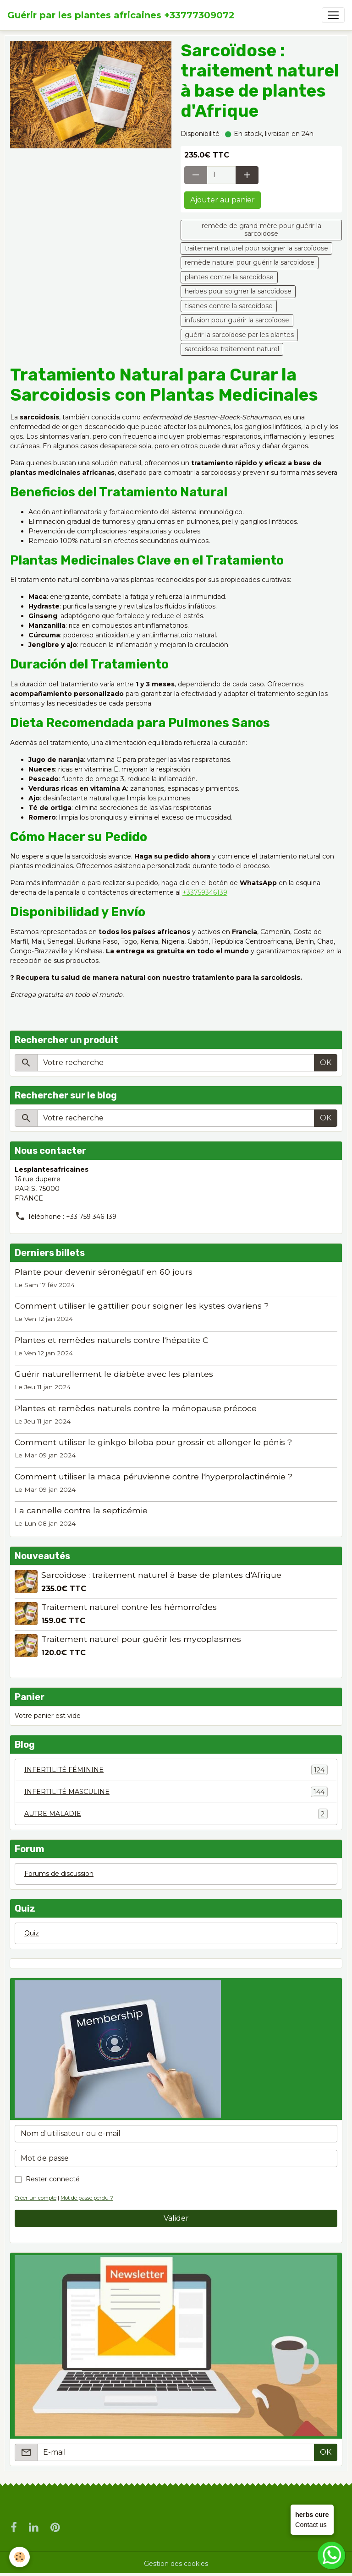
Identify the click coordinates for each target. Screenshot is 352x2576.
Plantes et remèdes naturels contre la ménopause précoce (136, 1408)
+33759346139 (204, 892)
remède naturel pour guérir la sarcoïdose (249, 262)
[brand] (121, 15)
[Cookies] (19, 2557)
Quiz (31, 1933)
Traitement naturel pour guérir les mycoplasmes (141, 1639)
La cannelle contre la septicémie (81, 1510)
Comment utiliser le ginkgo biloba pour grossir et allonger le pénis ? (153, 1442)
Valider (176, 2218)
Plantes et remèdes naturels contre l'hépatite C (111, 1340)
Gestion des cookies (176, 2564)
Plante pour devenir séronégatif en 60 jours (103, 1272)
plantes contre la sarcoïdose (229, 277)
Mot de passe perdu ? (86, 2198)
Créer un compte (35, 2198)
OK (325, 1062)
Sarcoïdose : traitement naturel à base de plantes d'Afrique (161, 1575)
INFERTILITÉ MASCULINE (176, 1792)
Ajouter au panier (222, 200)
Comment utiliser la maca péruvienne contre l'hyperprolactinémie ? (153, 1476)
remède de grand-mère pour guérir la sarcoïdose (261, 230)
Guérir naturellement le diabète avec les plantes (114, 1374)
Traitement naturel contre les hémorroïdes (129, 1607)
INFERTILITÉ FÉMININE (176, 1770)
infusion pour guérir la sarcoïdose (237, 320)
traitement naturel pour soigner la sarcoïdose (256, 248)
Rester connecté (53, 2179)
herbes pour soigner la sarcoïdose (238, 291)
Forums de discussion (59, 1874)
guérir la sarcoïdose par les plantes (239, 335)
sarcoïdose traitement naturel (232, 349)
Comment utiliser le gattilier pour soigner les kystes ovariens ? (142, 1305)
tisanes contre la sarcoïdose (229, 306)
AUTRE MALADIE (176, 1814)
